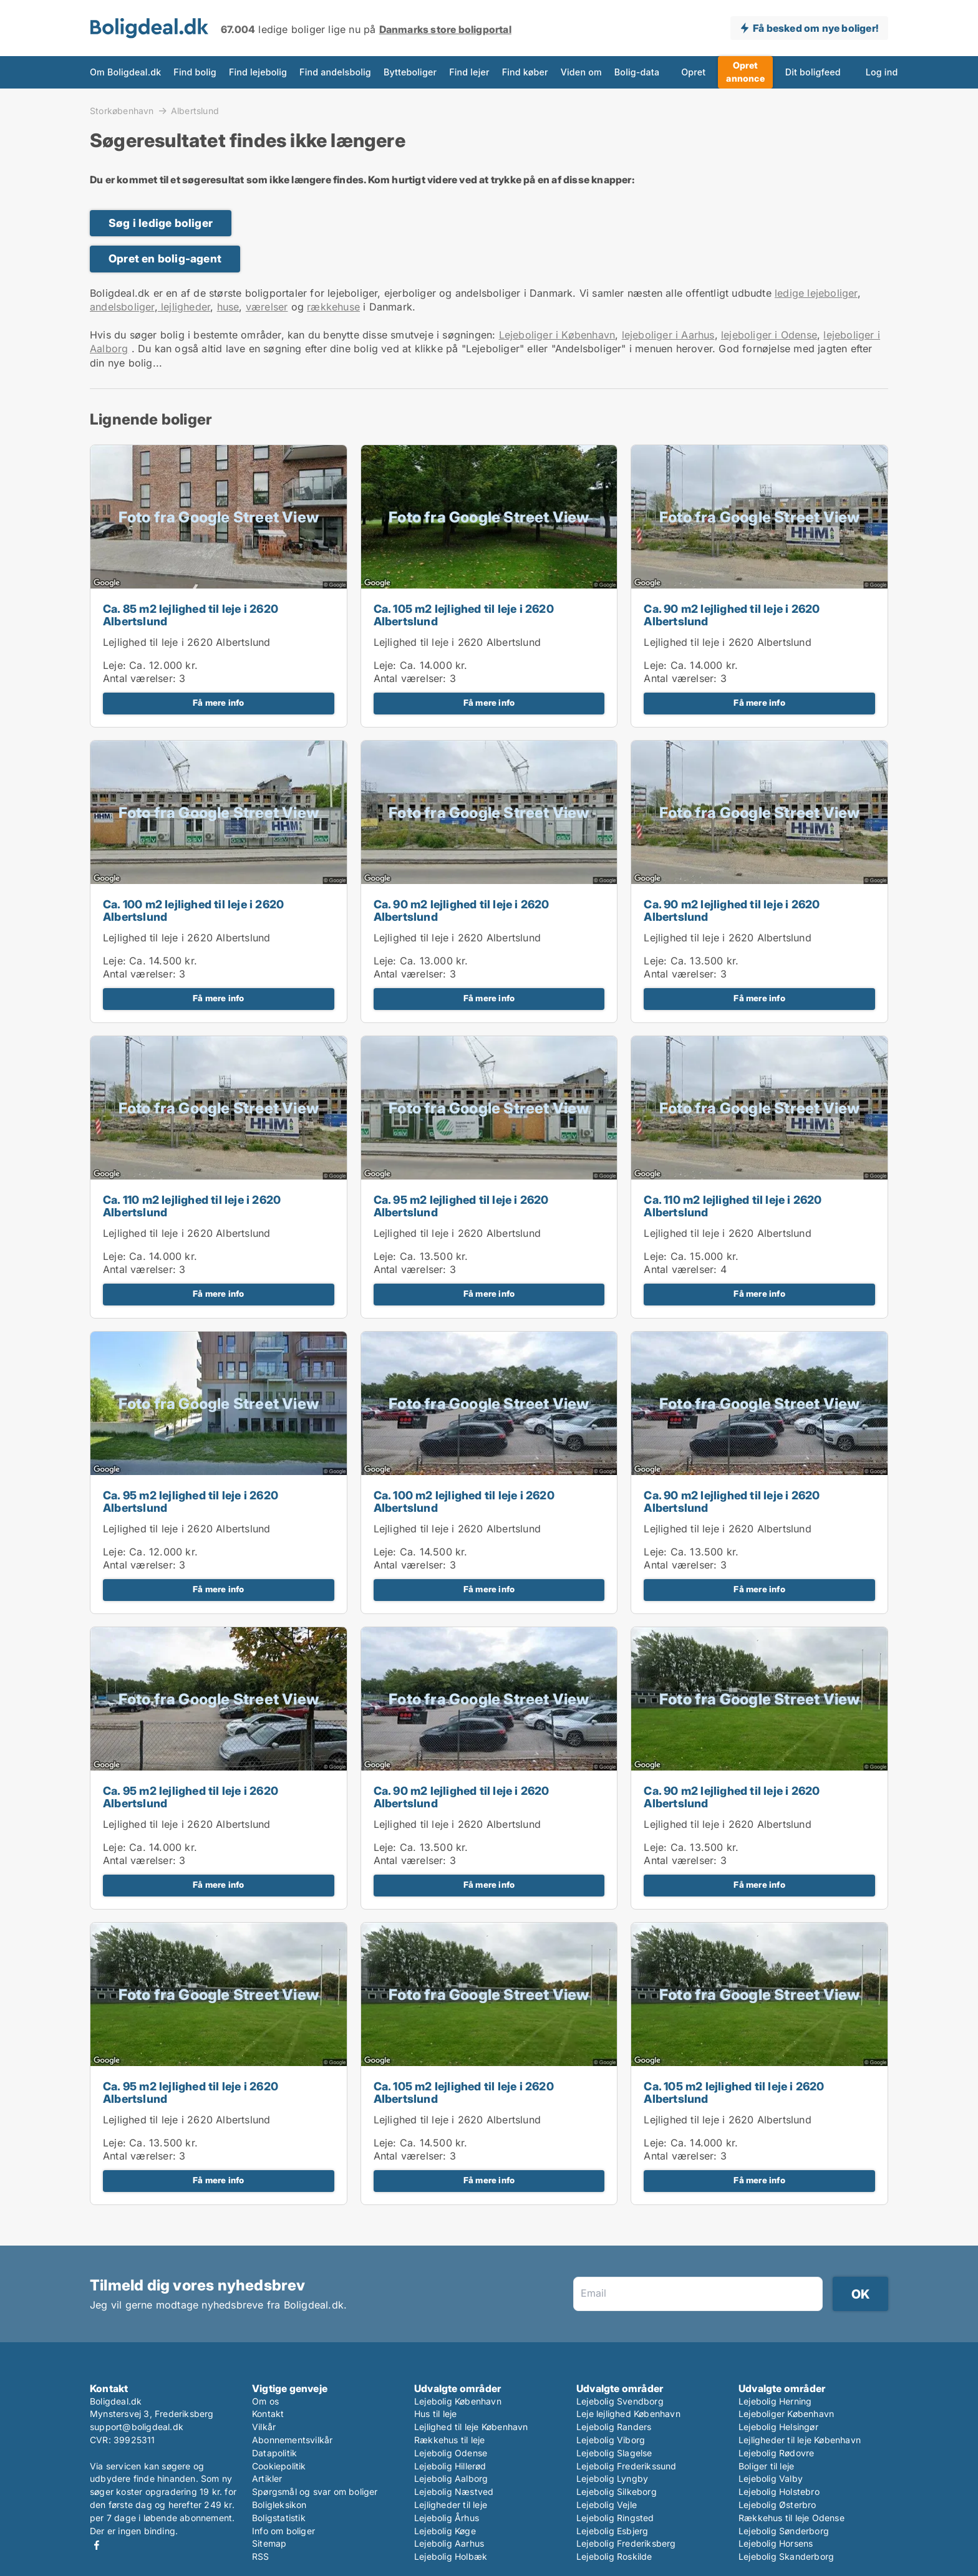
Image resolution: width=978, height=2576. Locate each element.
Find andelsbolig (335, 72)
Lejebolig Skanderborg (786, 2556)
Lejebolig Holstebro (779, 2491)
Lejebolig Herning (774, 2401)
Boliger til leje (766, 2466)
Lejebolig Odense (450, 2453)
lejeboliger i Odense (769, 335)
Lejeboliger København (786, 2413)
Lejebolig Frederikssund (626, 2466)
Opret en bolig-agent (165, 258)
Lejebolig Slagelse (614, 2453)
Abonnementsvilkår (292, 2439)
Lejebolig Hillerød (450, 2466)
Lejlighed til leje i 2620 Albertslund (186, 642)
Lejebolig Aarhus (449, 2543)
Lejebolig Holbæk (450, 2556)
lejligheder (184, 306)
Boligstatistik (279, 2517)
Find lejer (469, 72)
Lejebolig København (457, 2401)
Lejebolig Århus (446, 2517)
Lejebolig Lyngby (612, 2478)
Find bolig (194, 72)
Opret (693, 72)
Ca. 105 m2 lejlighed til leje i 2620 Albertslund (464, 615)
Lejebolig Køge (445, 2531)
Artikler (267, 2478)
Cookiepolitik (279, 2466)
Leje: (114, 665)
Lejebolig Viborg (610, 2439)
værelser (267, 306)
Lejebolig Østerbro (777, 2504)
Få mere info (218, 703)
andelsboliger (122, 306)
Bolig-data (636, 72)
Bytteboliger (410, 72)
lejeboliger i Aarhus (668, 335)
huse (228, 306)
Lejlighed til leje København (471, 2426)
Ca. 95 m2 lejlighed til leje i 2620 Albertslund (461, 1206)
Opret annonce (745, 72)
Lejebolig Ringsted (615, 2517)
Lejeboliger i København (557, 335)
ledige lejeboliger (816, 293)
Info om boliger (283, 2531)
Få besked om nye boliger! (815, 28)
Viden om (581, 72)
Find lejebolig (258, 72)
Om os (265, 2401)
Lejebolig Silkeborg (616, 2491)
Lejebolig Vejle (606, 2504)
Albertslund (195, 111)
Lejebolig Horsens (775, 2543)
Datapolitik (274, 2453)
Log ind (882, 72)
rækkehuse (333, 306)
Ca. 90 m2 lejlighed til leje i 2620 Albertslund (732, 615)
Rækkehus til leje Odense (791, 2517)
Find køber (525, 72)
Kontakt (268, 2413)
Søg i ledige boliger (161, 222)
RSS (260, 2556)
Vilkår (264, 2426)
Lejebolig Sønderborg (783, 2531)
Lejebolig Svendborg (620, 2401)
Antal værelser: (139, 678)
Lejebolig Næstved (453, 2491)
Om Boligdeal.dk (125, 72)
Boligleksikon (279, 2504)
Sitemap (269, 2543)
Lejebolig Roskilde (614, 2556)
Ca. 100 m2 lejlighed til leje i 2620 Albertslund (193, 911)
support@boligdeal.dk (136, 2426)
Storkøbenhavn (122, 110)
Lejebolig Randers (613, 2426)
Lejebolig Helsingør (778, 2426)
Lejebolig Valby (770, 2478)
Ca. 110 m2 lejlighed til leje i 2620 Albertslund (192, 1206)
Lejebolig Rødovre (776, 2453)
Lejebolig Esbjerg (612, 2531)
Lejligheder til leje (450, 2504)
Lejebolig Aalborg (451, 2478)
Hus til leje (435, 2413)
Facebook (97, 2545)
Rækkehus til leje (449, 2439)
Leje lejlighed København (628, 2413)
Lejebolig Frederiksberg (626, 2543)
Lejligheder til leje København (799, 2439)
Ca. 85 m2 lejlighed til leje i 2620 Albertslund (190, 615)
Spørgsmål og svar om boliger (315, 2491)
